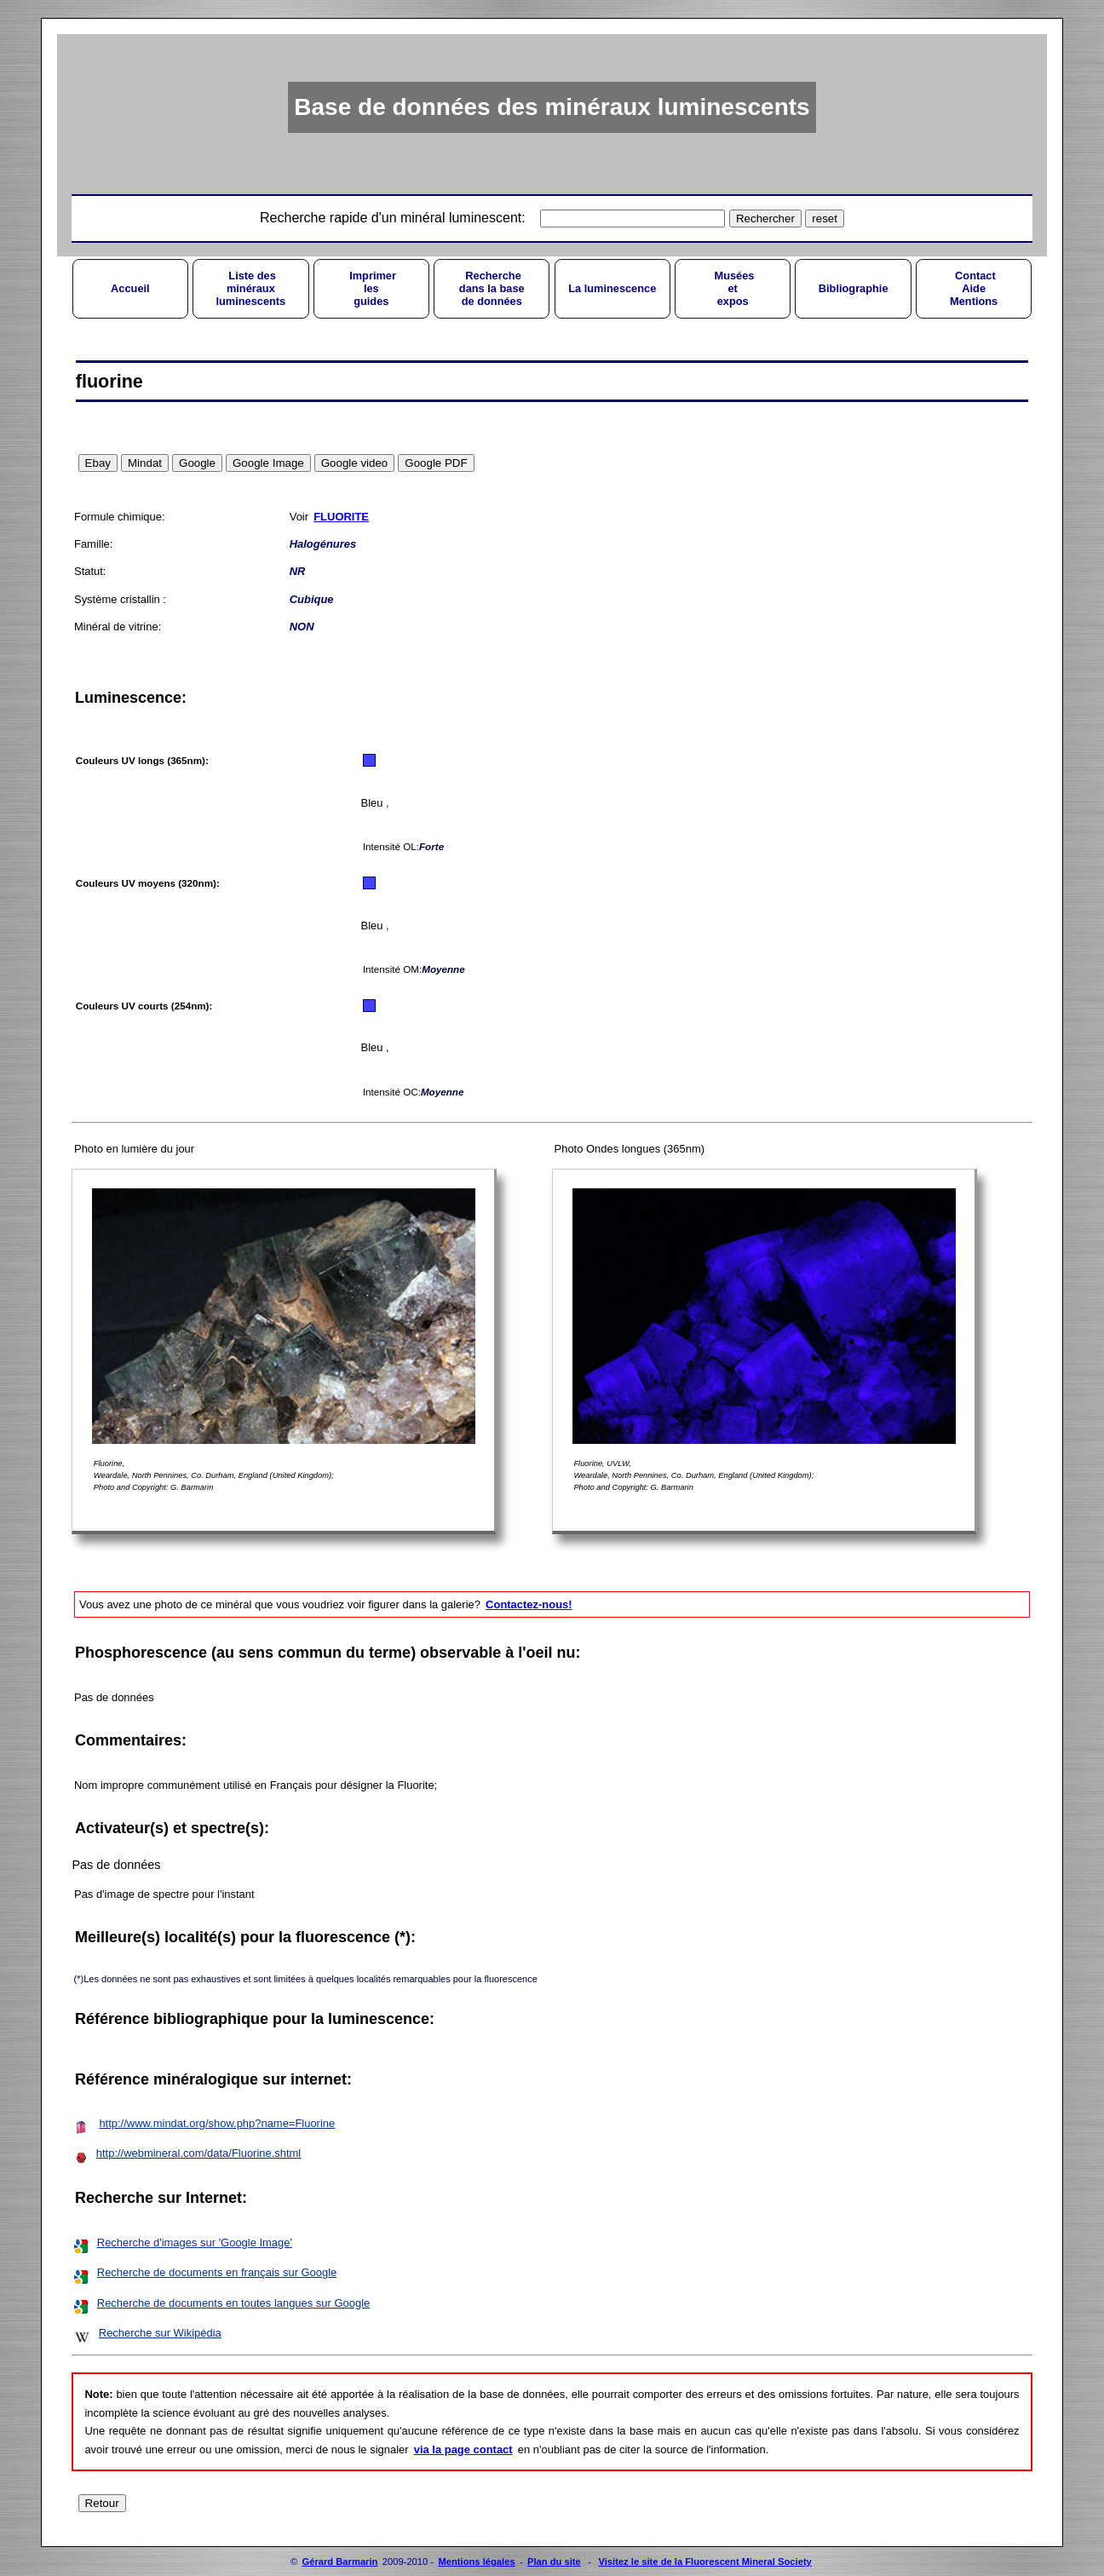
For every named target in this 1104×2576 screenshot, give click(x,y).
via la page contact (463, 2449)
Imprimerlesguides (371, 288)
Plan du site (554, 2561)
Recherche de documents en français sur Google (217, 2272)
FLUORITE (341, 516)
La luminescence (612, 288)
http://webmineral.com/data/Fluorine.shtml (198, 2153)
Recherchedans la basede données (492, 288)
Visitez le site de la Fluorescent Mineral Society (704, 2561)
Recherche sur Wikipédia (160, 2332)
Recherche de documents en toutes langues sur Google (233, 2303)
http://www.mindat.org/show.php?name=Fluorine (217, 2123)
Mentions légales (476, 2561)
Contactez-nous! (529, 1604)
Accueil (130, 288)
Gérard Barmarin (340, 2561)
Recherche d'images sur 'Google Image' (194, 2242)
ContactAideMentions (974, 288)
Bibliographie (853, 288)
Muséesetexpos (733, 288)
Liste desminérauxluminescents (250, 288)
